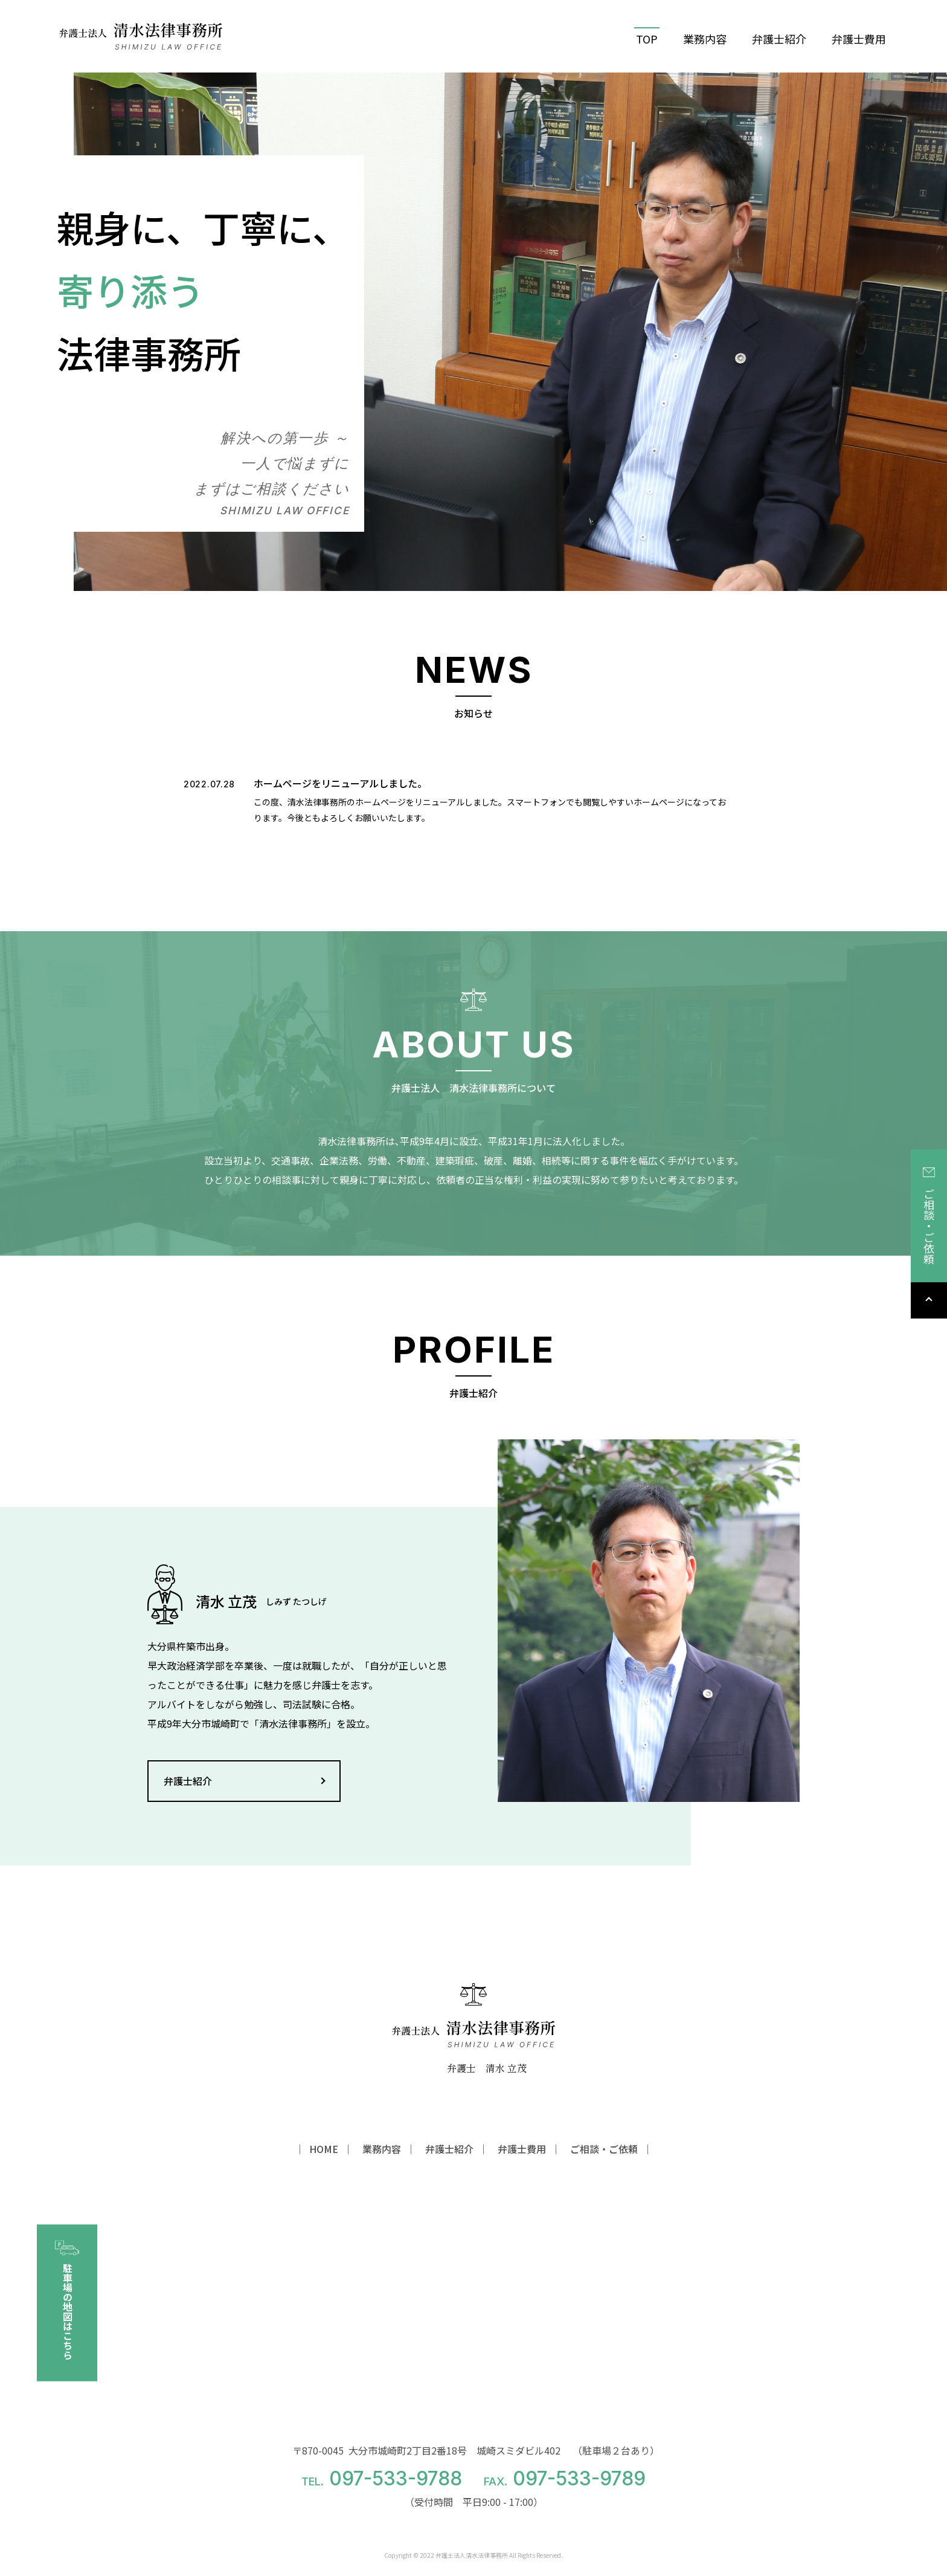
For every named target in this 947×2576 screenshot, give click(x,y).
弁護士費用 (859, 39)
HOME (323, 2149)
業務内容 (705, 39)
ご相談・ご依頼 (929, 1215)
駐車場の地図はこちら (67, 2299)
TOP (647, 39)
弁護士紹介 (779, 39)
